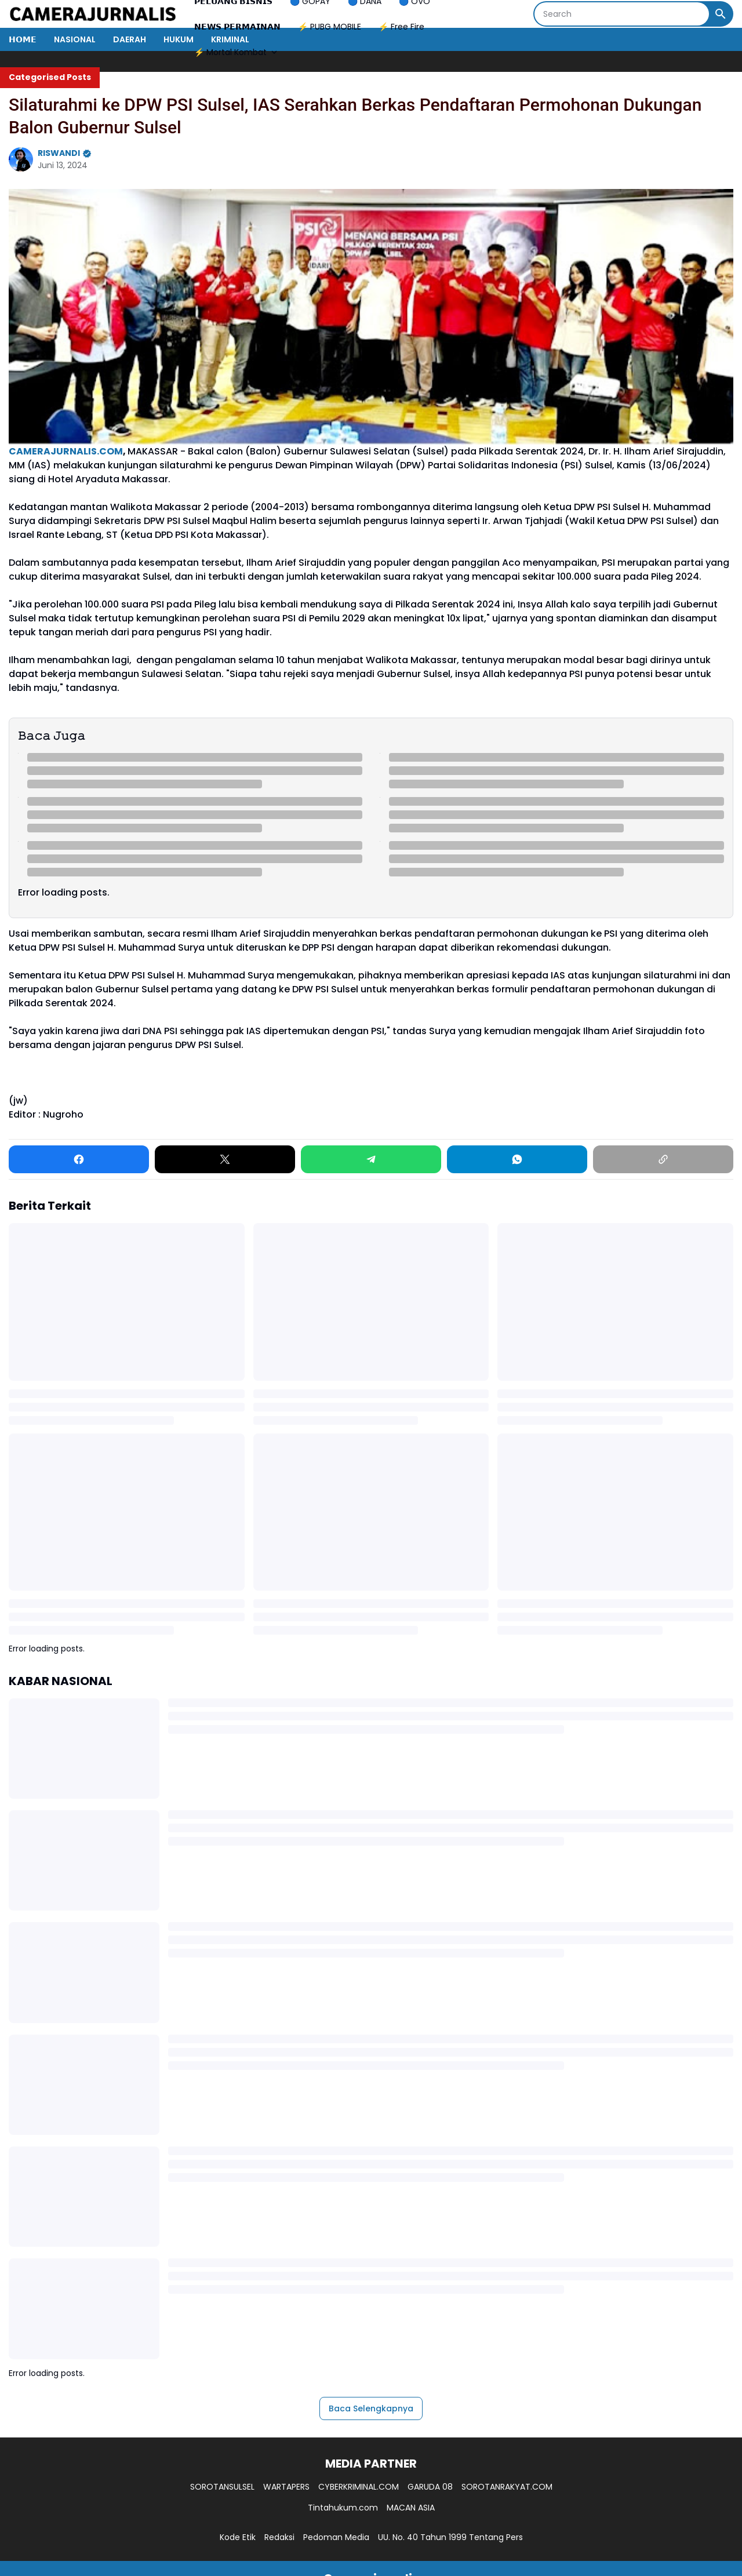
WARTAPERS (286, 2487)
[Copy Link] (663, 1159)
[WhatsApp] (517, 1159)
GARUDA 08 (430, 2487)
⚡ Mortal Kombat (236, 52)
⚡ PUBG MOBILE (329, 26)
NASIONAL (75, 39)
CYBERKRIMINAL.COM (358, 2487)
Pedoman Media (336, 2537)
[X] (225, 1159)
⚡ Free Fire (401, 26)
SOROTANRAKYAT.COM (506, 2487)
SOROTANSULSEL (222, 2487)
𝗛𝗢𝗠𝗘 (23, 39)
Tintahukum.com (343, 2507)
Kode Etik (238, 2537)
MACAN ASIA (411, 2507)
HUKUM (178, 39)
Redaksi (279, 2537)
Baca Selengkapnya (371, 2408)
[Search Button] (720, 14)
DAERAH (129, 39)
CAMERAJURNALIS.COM (66, 451)
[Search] (621, 14)
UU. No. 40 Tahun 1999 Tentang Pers (450, 2537)
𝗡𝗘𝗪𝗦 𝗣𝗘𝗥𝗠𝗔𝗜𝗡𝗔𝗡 (237, 26)
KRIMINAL (230, 39)
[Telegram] (371, 1159)
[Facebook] (79, 1159)
